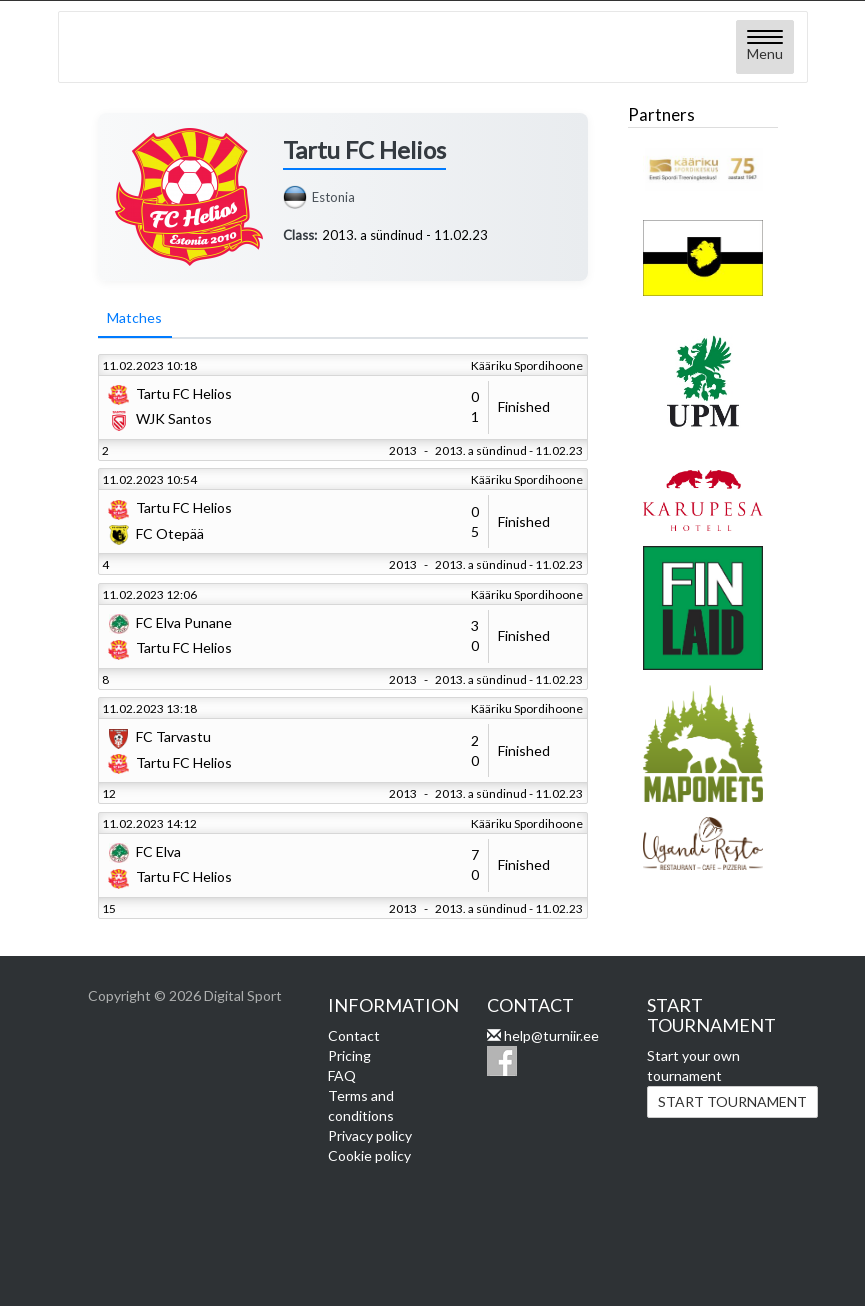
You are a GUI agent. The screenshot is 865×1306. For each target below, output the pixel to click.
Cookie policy (369, 1155)
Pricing (349, 1055)
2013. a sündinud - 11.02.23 (405, 235)
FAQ (342, 1075)
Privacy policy (370, 1135)
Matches (135, 318)
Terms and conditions (361, 1105)
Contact (354, 1035)
